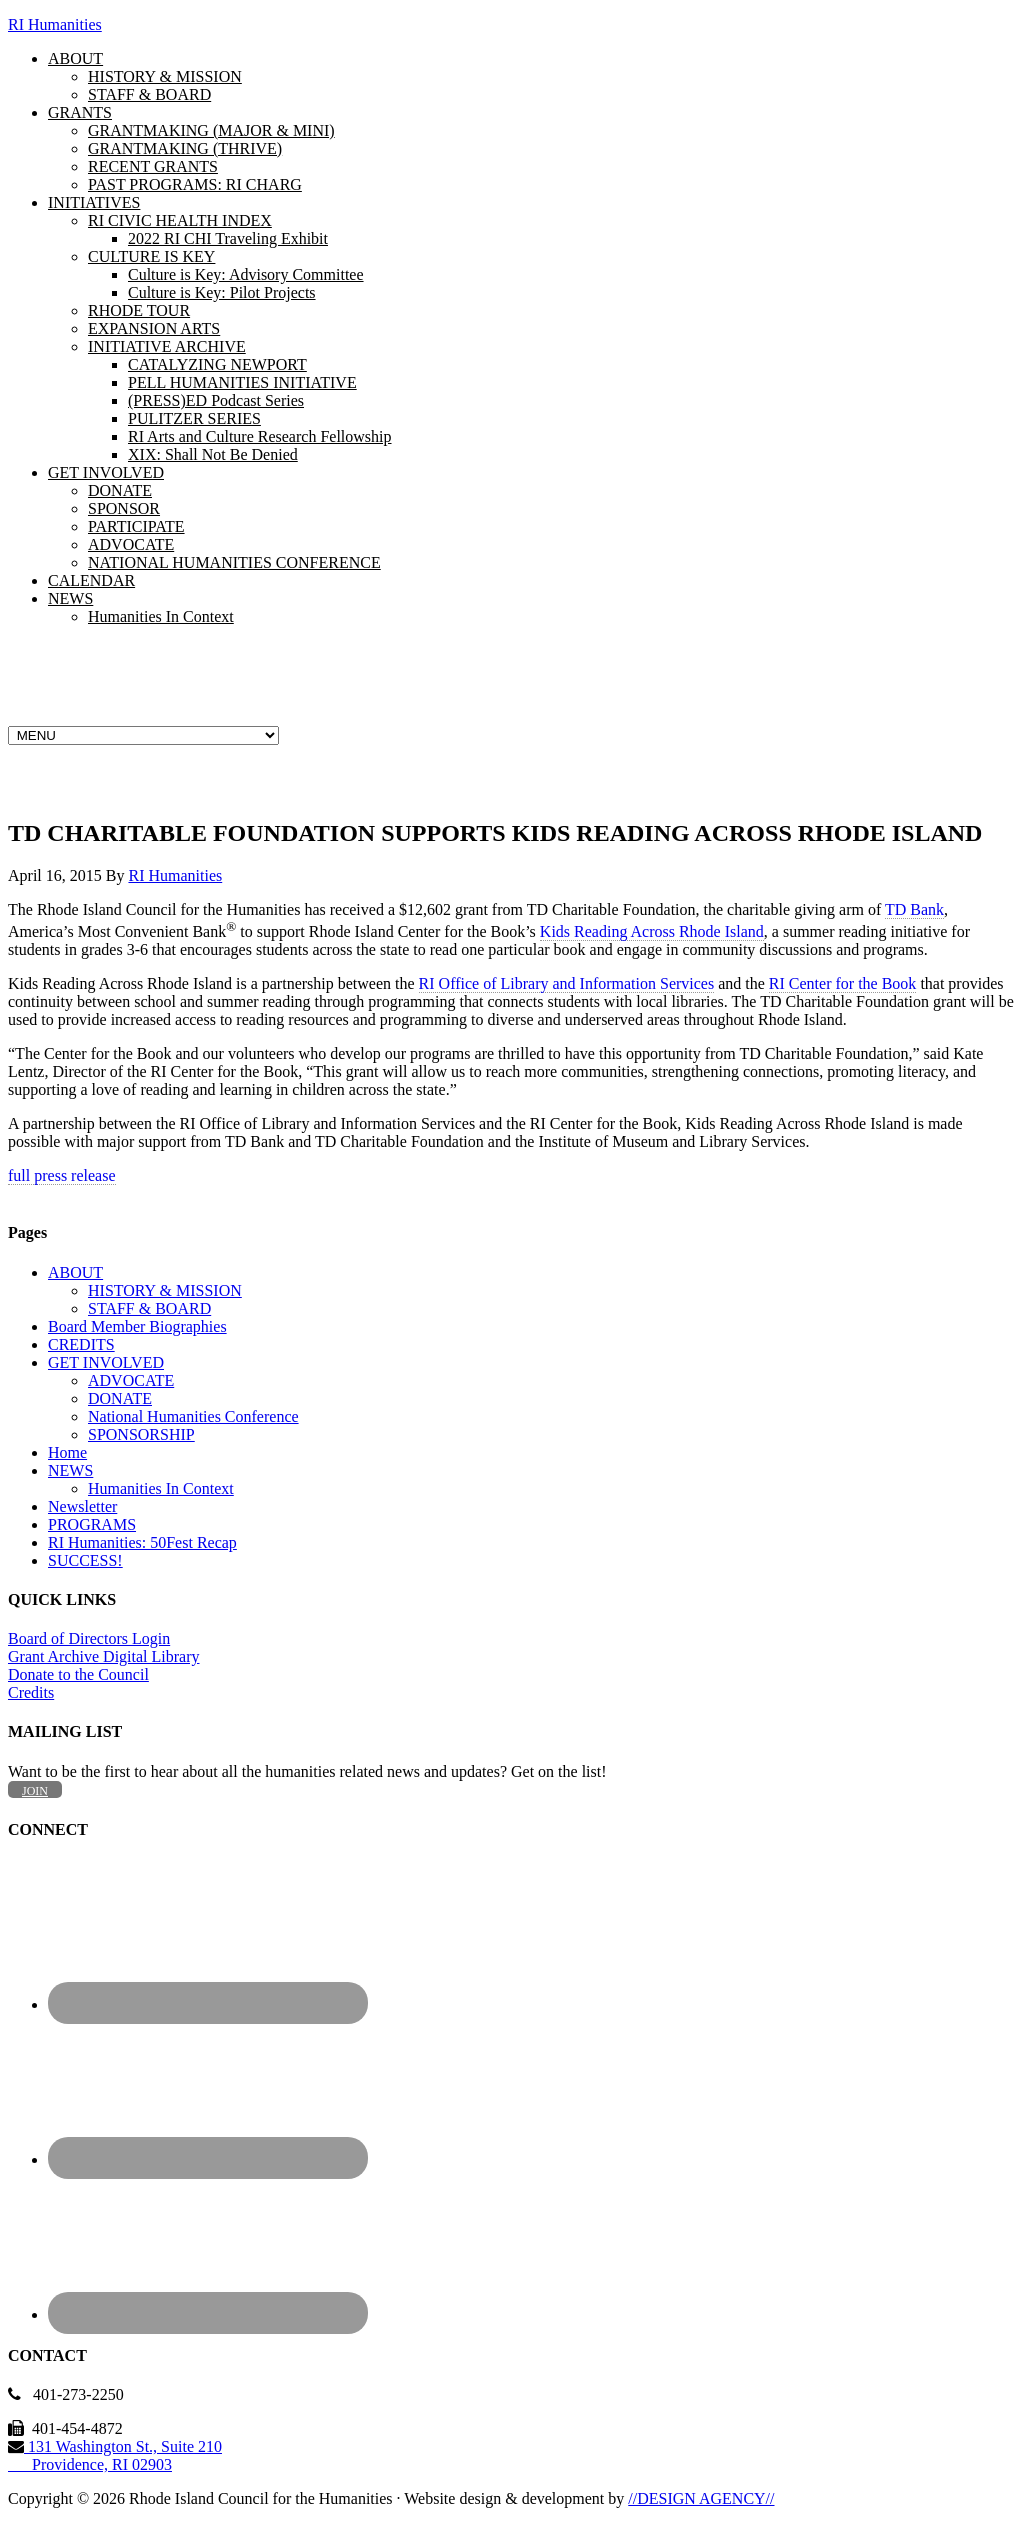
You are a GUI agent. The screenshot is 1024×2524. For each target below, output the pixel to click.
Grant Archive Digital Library (104, 1656)
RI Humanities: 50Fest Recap (142, 1542)
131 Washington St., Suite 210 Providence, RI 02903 (115, 2455)
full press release (62, 1175)
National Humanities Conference (193, 1416)
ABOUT (75, 1272)
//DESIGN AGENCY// (701, 2498)
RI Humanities (55, 24)
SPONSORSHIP (141, 1434)
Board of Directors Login (89, 1638)
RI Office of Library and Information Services (567, 983)
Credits (31, 1692)
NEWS (70, 1470)
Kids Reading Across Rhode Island (652, 931)
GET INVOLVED (106, 1362)
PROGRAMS (92, 1524)
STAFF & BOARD (149, 1308)
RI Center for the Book (843, 983)
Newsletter (82, 1506)
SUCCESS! (85, 1560)
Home (67, 1452)
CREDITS (81, 1344)
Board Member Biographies (137, 1326)
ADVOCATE (131, 1380)
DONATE (120, 1398)
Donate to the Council (78, 1674)
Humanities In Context (161, 1488)
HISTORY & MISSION (165, 1290)
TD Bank (914, 909)
